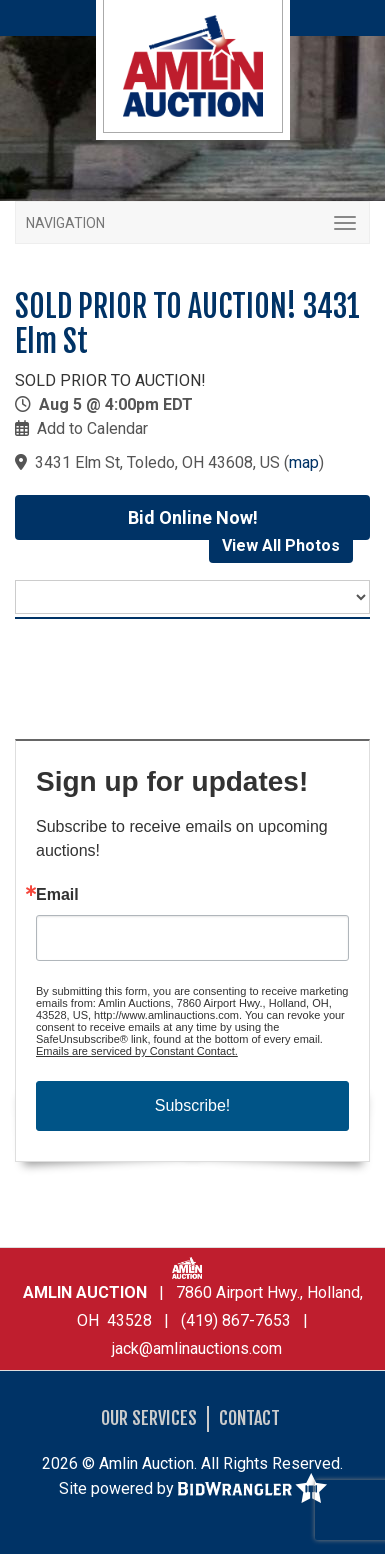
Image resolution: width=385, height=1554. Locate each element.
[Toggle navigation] (192, 222)
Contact (249, 1418)
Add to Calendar (92, 428)
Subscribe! (193, 1105)
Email (57, 895)
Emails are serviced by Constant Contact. (137, 1051)
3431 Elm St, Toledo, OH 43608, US (157, 462)
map (304, 462)
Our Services (149, 1418)
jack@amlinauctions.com (197, 1348)
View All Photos (281, 545)
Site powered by (193, 1489)
